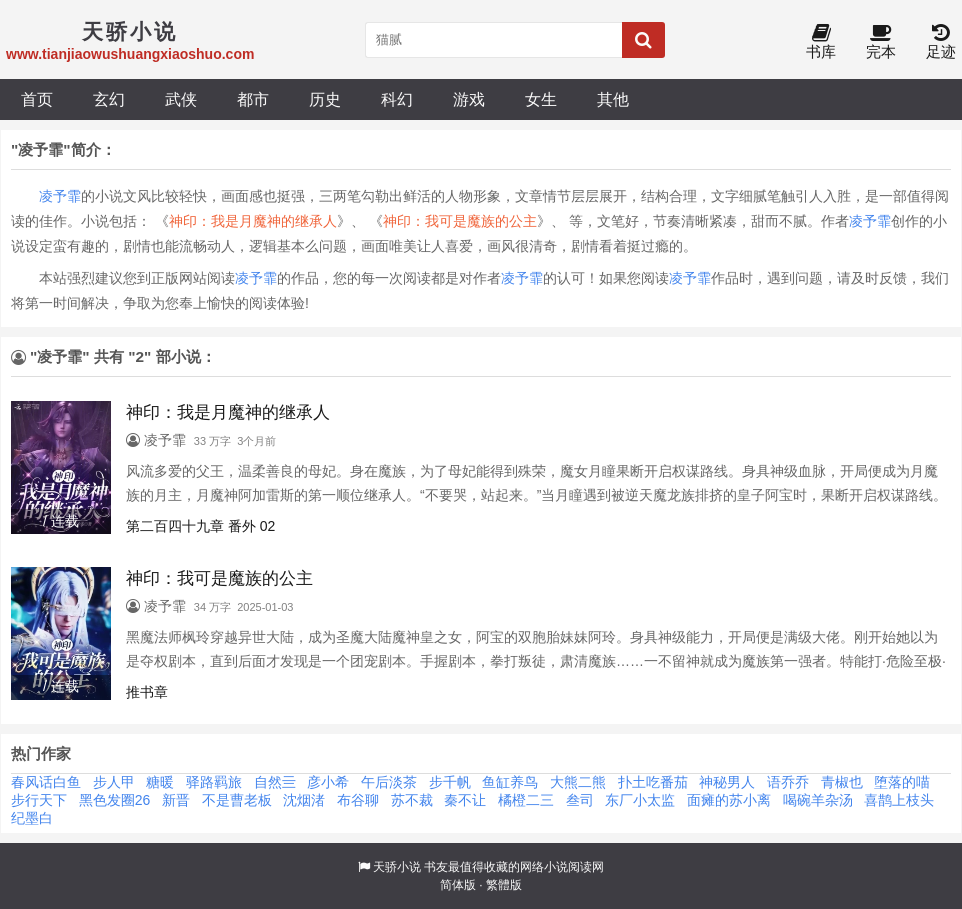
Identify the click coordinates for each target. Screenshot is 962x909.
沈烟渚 (304, 800)
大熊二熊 (578, 782)
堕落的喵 (902, 782)
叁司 (580, 800)
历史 (325, 99)
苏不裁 (412, 800)
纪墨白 (32, 818)
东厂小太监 (640, 800)
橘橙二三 (526, 800)
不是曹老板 (237, 800)
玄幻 (109, 99)
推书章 (147, 692)
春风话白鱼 (46, 782)
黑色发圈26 (115, 800)
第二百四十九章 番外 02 (200, 526)
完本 (881, 42)
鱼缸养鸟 (510, 782)
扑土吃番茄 (653, 782)
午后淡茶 (389, 782)
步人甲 (114, 782)
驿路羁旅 (214, 782)
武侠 (181, 99)
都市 (253, 99)
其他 (613, 99)
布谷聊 (358, 800)
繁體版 (504, 885)
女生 (541, 99)
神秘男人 (727, 782)
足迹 (941, 42)
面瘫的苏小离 (729, 800)
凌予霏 (60, 196)
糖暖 (160, 782)
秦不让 (465, 800)
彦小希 (328, 782)
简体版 (458, 885)
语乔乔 (788, 782)
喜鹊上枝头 (899, 800)
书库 (821, 42)
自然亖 (275, 782)
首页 (37, 99)
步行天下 (39, 800)
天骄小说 (397, 867)
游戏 (469, 99)
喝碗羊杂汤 (818, 800)
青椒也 (842, 782)
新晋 (176, 800)
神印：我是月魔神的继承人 (253, 221)
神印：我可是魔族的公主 (460, 221)
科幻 (397, 99)
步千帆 (450, 782)
